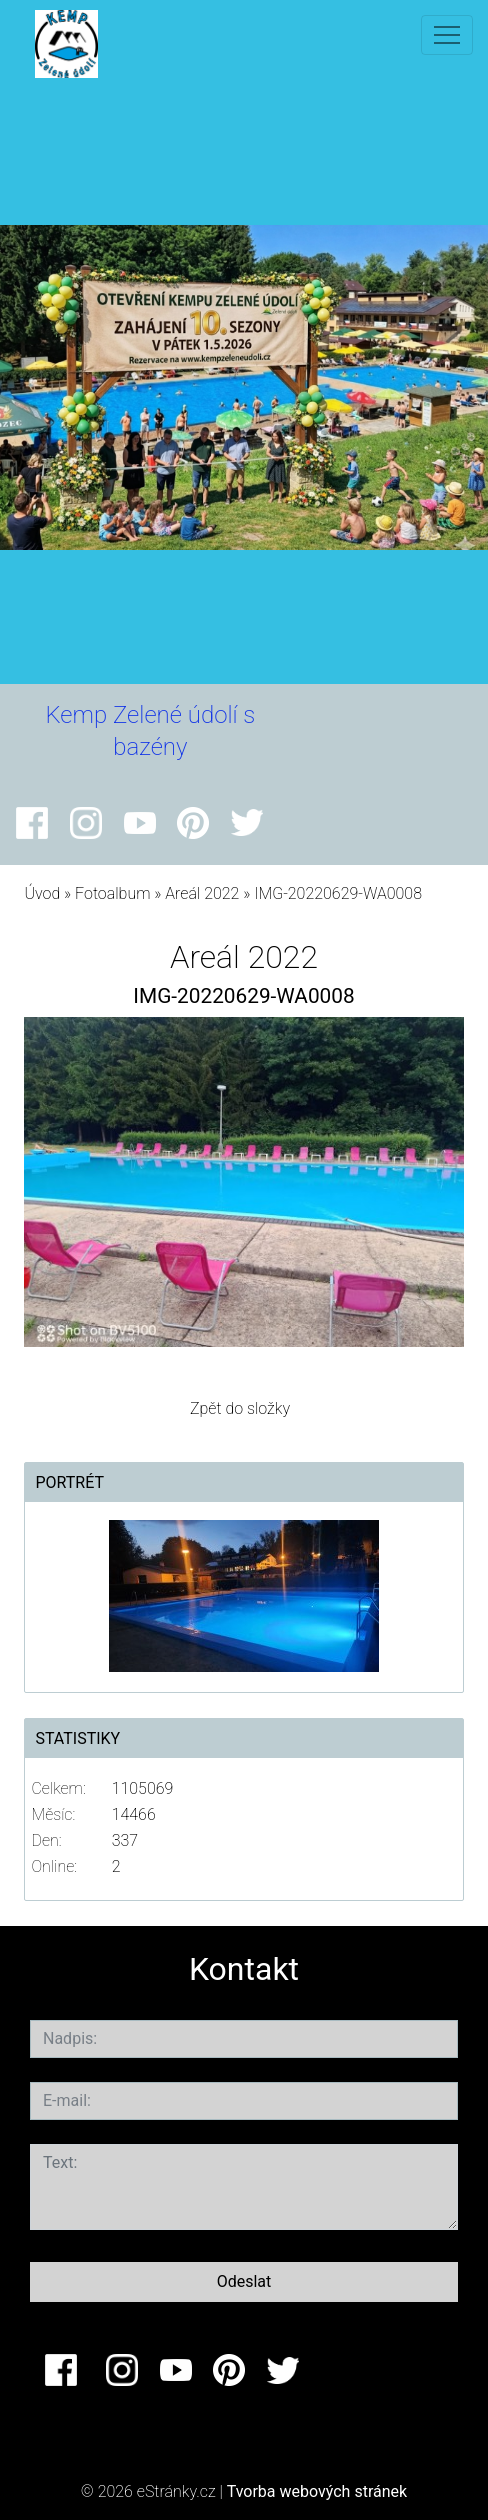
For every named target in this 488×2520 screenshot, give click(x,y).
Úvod (42, 893)
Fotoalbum (112, 893)
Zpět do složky (240, 1408)
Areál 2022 (202, 893)
